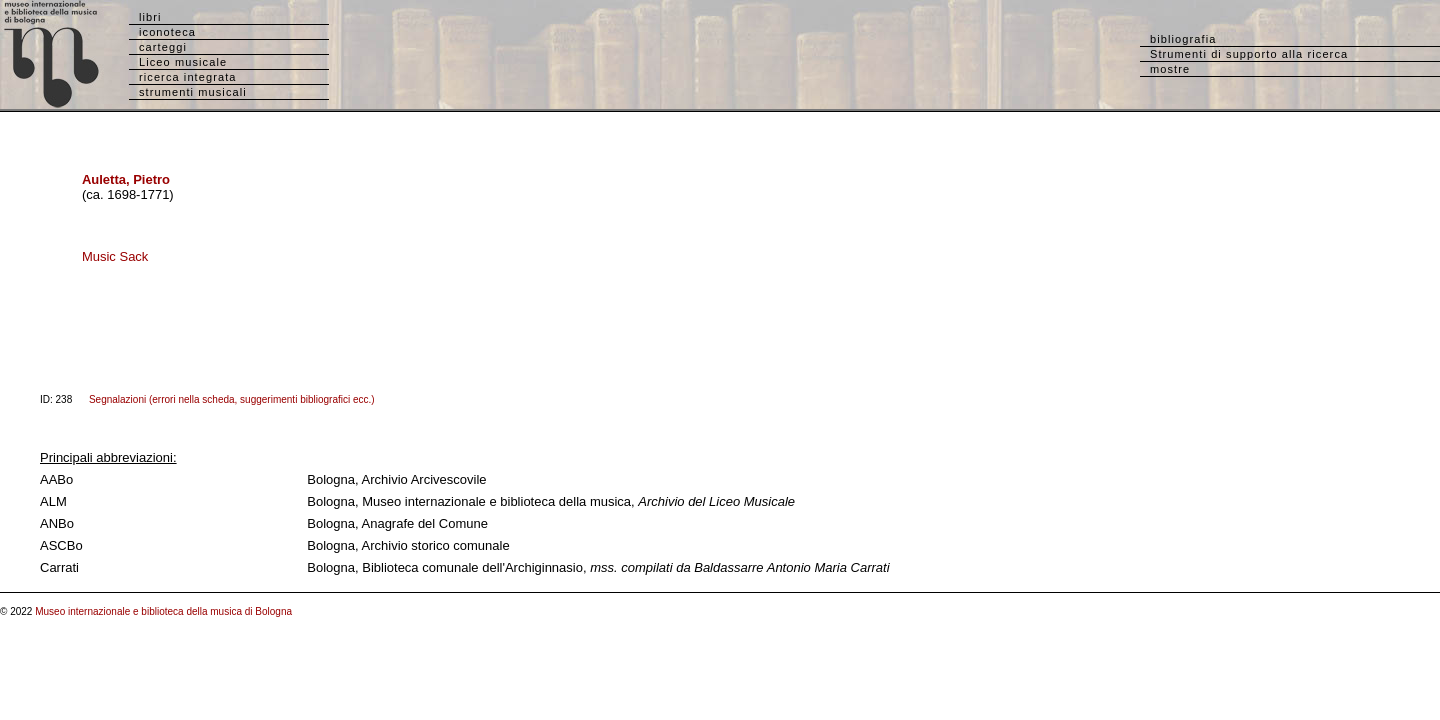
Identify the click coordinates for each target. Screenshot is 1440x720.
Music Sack (115, 256)
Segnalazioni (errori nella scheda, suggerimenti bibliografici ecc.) (232, 399)
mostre (1170, 69)
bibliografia (1183, 39)
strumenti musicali (193, 92)
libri (150, 17)
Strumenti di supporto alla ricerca (1249, 54)
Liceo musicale (183, 62)
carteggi (163, 47)
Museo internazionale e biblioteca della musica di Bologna (163, 611)
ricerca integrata (188, 77)
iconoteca (167, 32)
